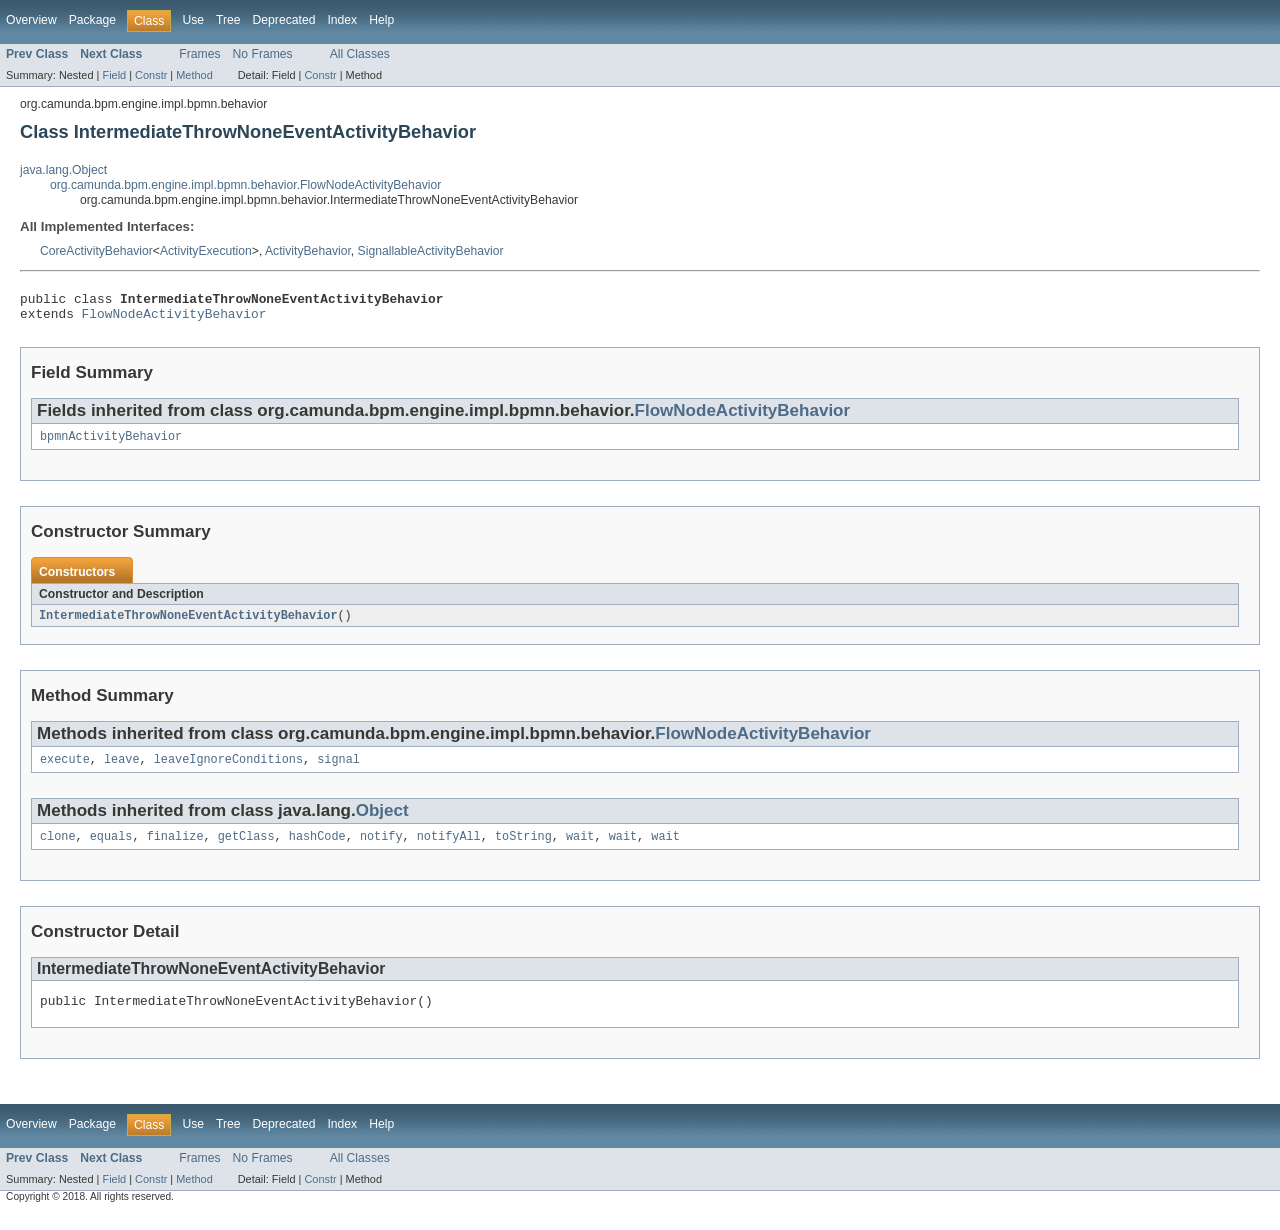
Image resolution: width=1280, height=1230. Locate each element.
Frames (199, 54)
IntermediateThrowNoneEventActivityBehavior (188, 624)
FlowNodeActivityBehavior (174, 319)
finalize (175, 849)
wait (580, 849)
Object (382, 821)
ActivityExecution (206, 251)
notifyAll (449, 849)
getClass (246, 849)
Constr (151, 75)
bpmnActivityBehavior (111, 444)
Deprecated (284, 20)
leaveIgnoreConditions (228, 770)
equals (111, 849)
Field (114, 75)
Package (92, 20)
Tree (228, 20)
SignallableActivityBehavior (431, 251)
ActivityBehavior (308, 251)
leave (122, 770)
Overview (31, 20)
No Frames (263, 54)
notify (381, 849)
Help (381, 20)
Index (342, 20)
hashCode (317, 849)
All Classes (360, 54)
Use (193, 20)
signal (338, 770)
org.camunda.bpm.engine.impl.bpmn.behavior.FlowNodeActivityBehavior (245, 185)
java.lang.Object (63, 170)
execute (65, 770)
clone (58, 849)
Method (194, 75)
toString (523, 849)
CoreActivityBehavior (96, 251)
